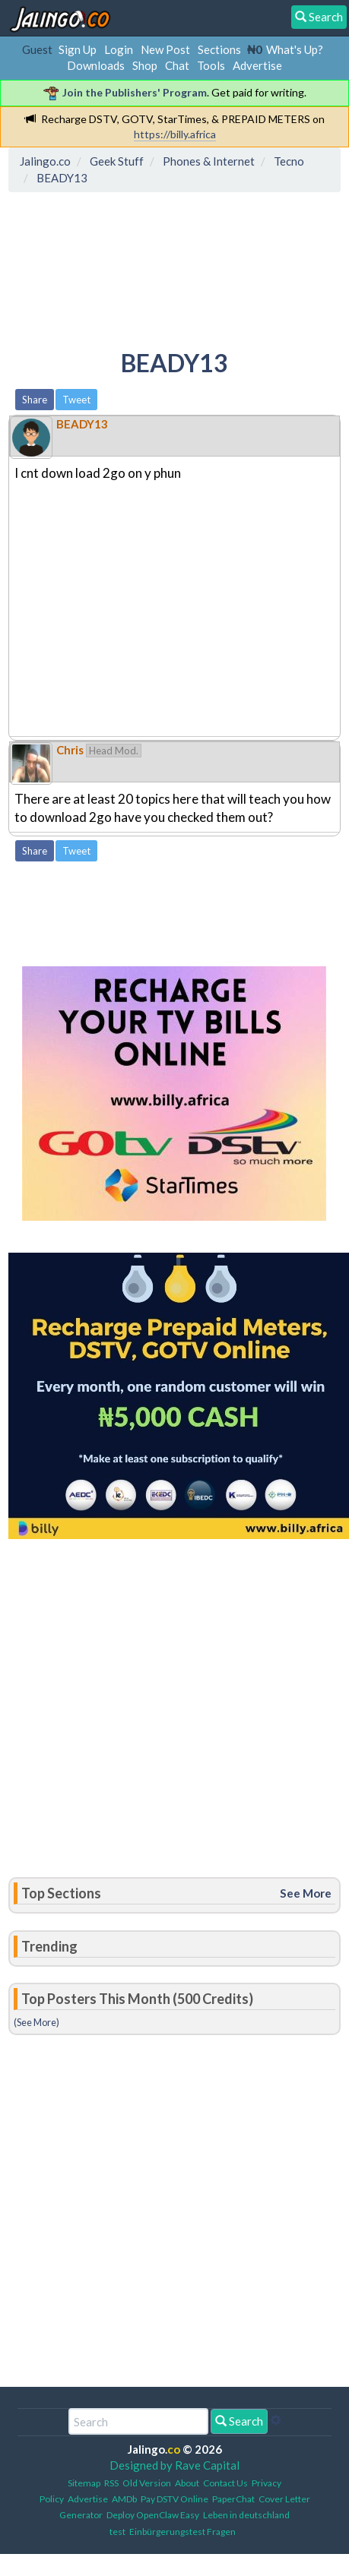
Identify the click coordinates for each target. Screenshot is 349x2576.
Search (239, 2421)
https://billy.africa (175, 134)
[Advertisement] (135, 268)
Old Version (146, 2483)
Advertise (257, 65)
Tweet (76, 400)
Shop (144, 65)
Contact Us (225, 2483)
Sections (219, 49)
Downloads (96, 65)
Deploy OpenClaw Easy (152, 2515)
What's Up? (294, 49)
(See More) (36, 2022)
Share (34, 400)
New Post (165, 49)
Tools (211, 65)
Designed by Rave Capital (174, 2465)
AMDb (124, 2499)
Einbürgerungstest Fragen (182, 2531)
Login (118, 49)
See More (306, 1893)
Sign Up (78, 49)
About (187, 2483)
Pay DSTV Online (174, 2499)
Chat (177, 65)
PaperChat (233, 2499)
